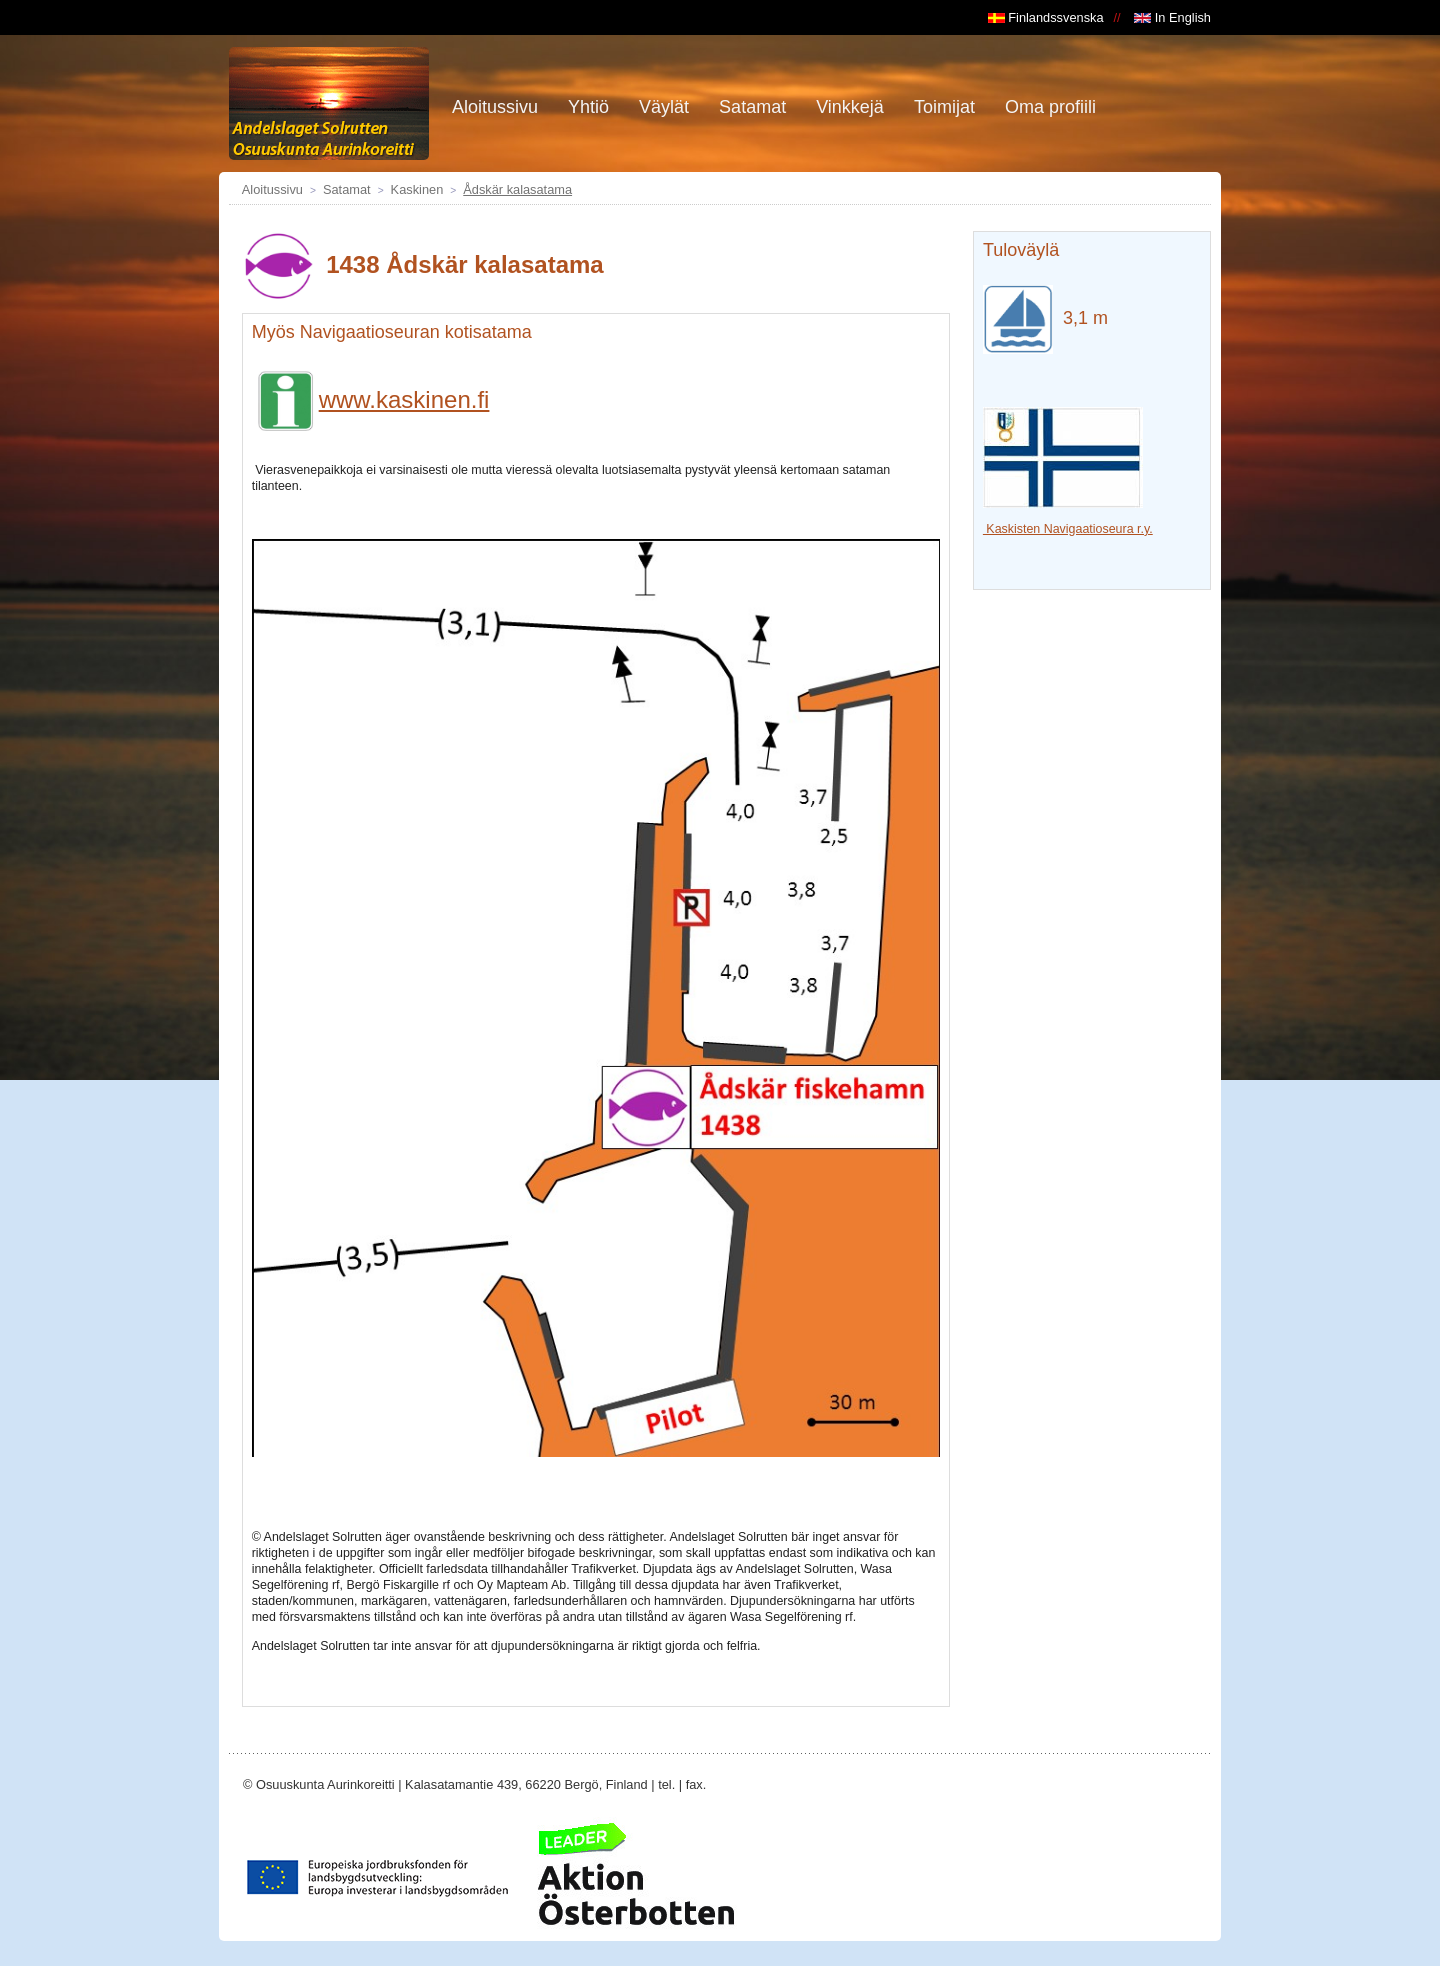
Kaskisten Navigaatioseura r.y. (1068, 529)
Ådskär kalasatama (517, 189)
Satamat (347, 189)
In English (1172, 17)
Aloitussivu (272, 189)
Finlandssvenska (1046, 17)
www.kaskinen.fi (371, 399)
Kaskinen (417, 189)
